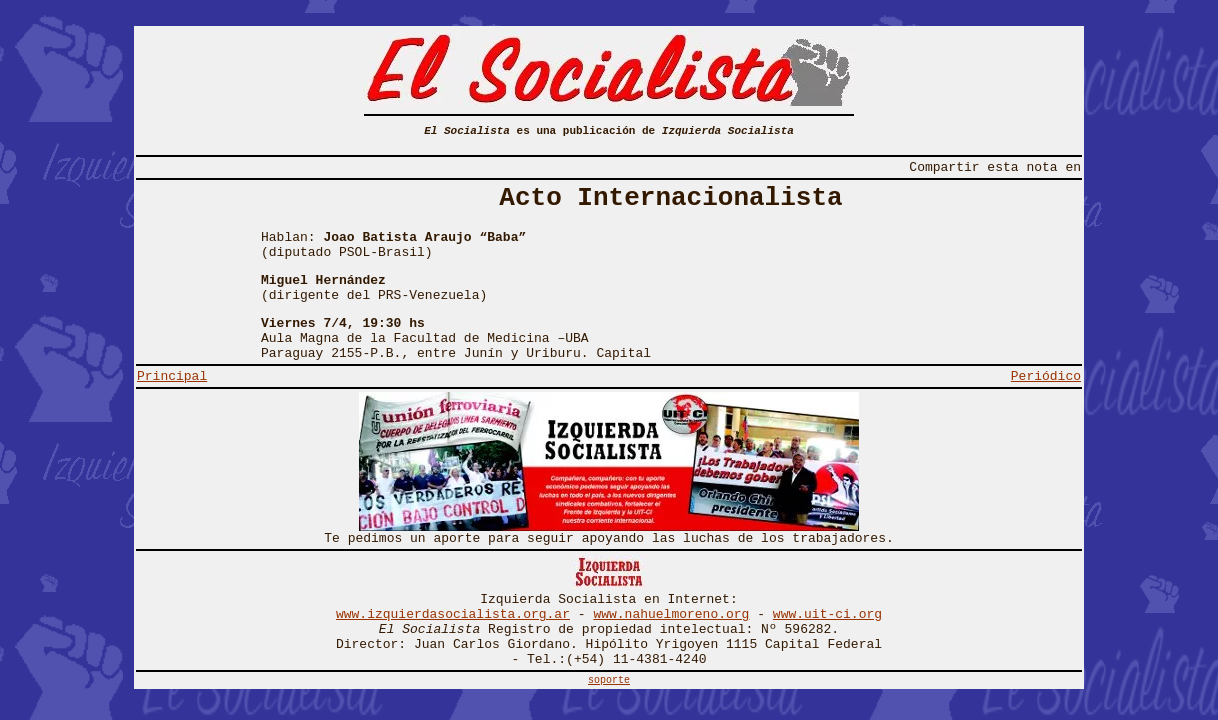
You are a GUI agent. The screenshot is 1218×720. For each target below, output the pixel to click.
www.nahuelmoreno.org (671, 614)
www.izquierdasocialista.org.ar (453, 614)
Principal (172, 376)
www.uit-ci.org (827, 614)
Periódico (1046, 376)
